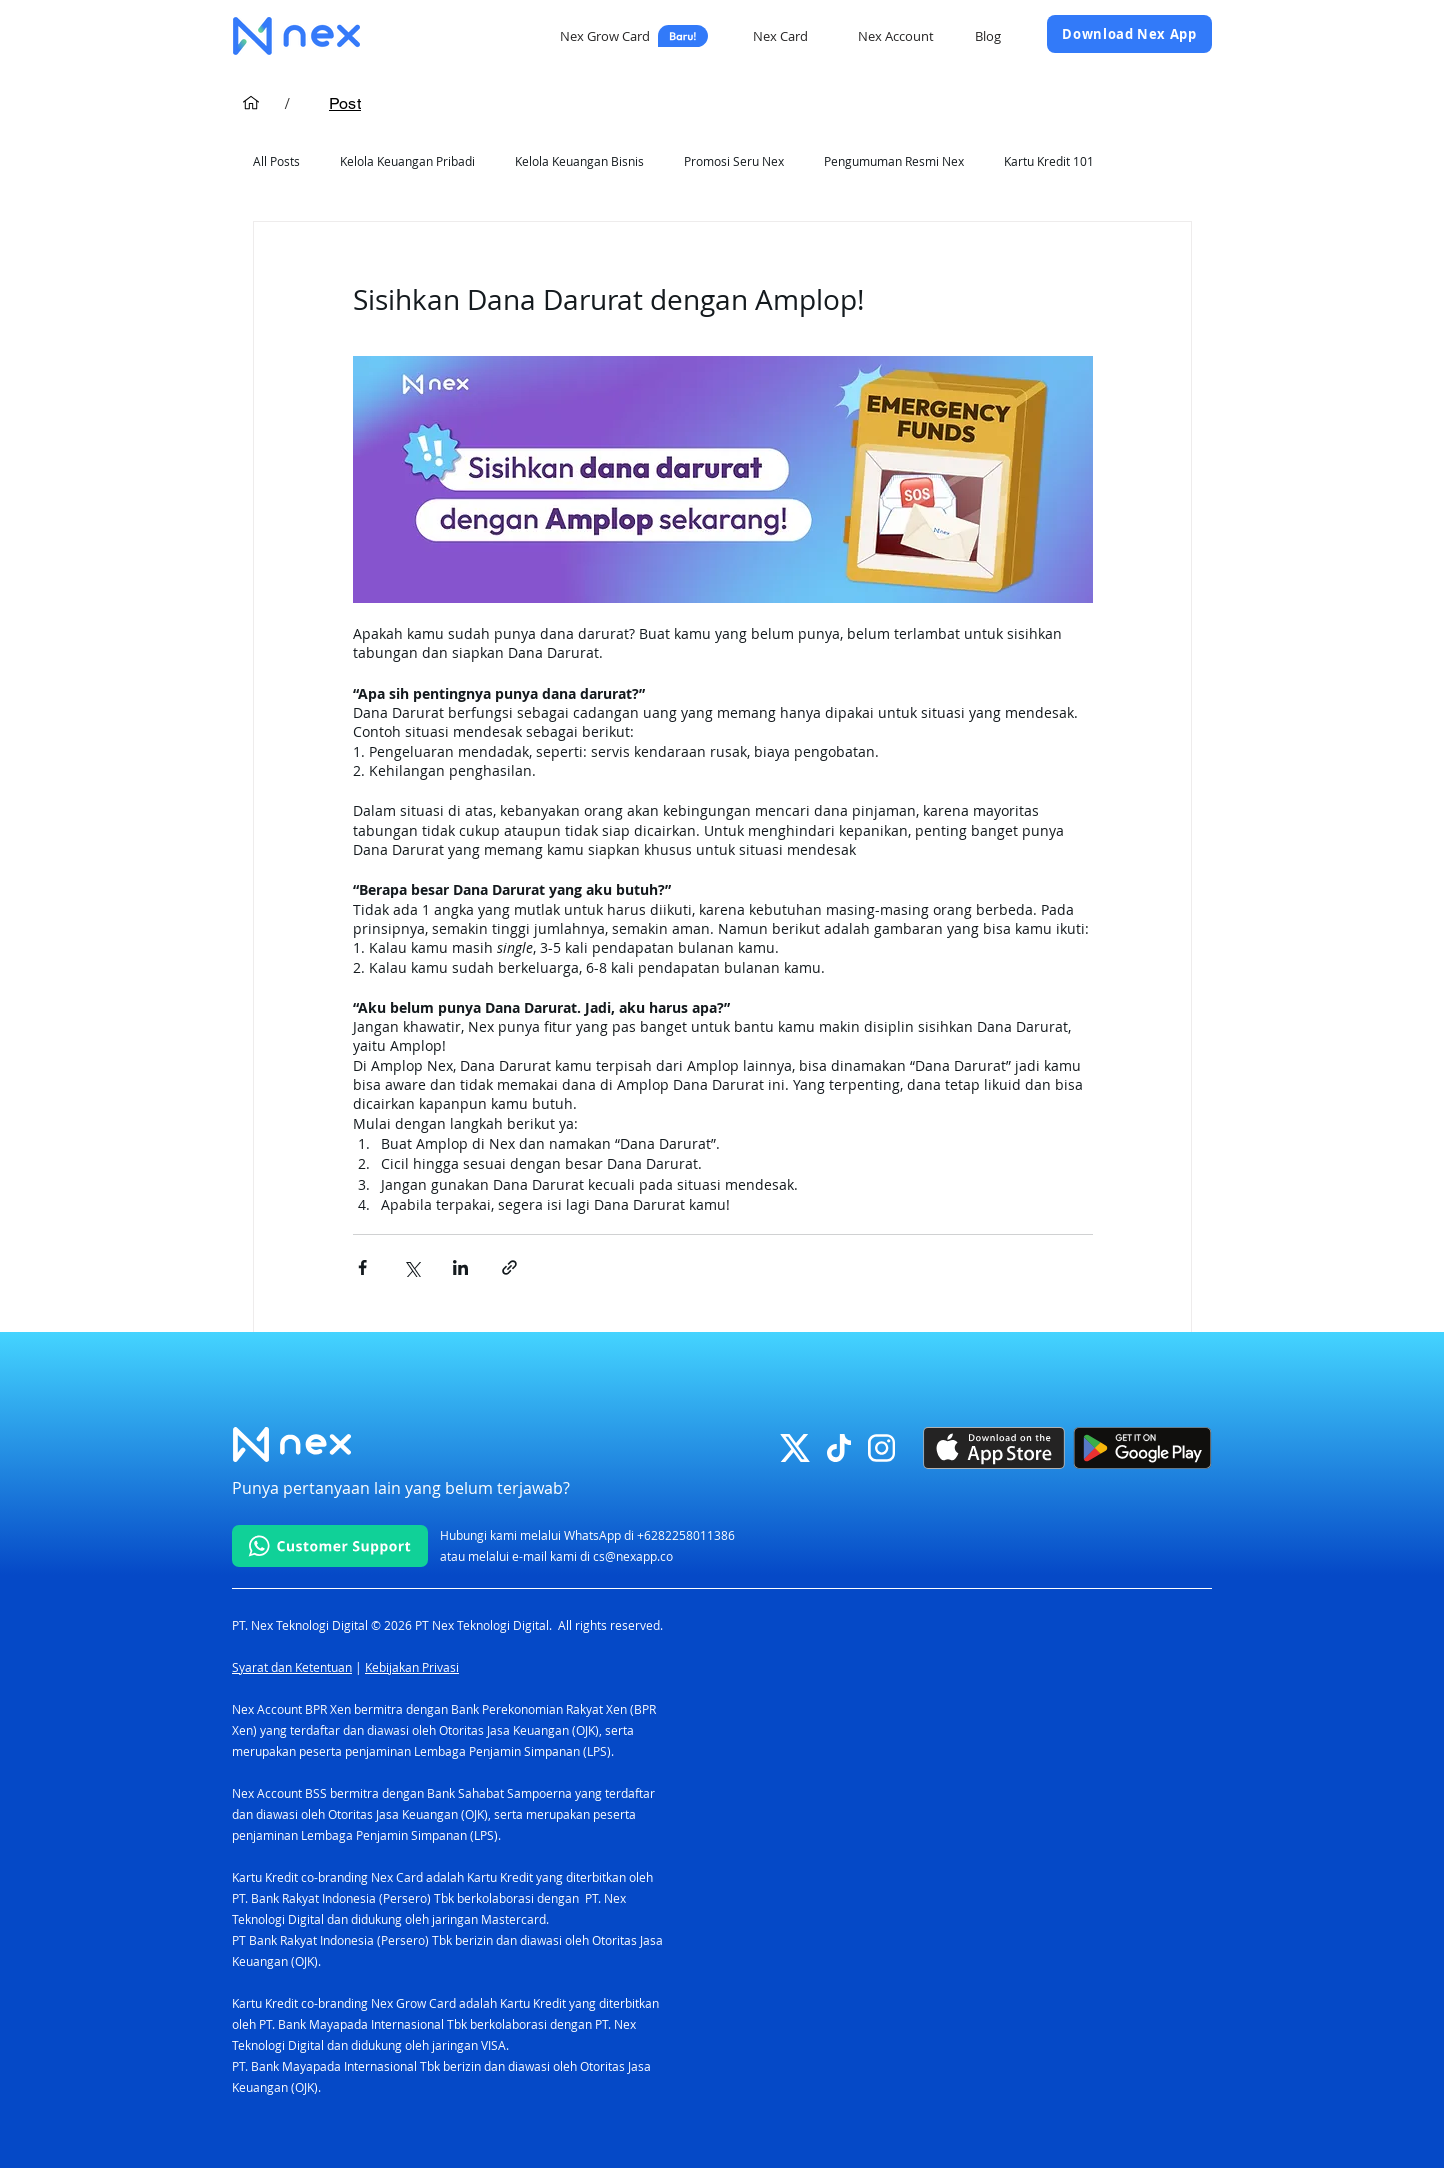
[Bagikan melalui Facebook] (362, 1267)
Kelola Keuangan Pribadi (407, 161)
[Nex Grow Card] (633, 36)
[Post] (345, 103)
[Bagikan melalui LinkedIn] (460, 1267)
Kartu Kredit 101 (1049, 161)
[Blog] (989, 36)
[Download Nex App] (1129, 34)
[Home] (251, 103)
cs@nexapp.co (633, 1556)
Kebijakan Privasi (412, 1667)
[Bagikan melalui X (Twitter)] (411, 1267)
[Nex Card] (782, 36)
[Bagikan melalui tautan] (509, 1267)
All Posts (276, 161)
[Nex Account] (897, 36)
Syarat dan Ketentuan (292, 1667)
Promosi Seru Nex (734, 161)
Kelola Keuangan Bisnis (579, 161)
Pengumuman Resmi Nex (894, 161)
